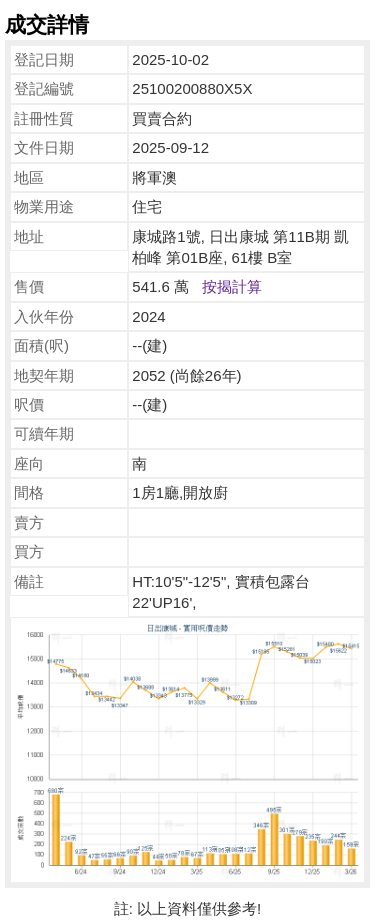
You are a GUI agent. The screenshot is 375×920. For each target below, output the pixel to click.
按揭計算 (232, 286)
